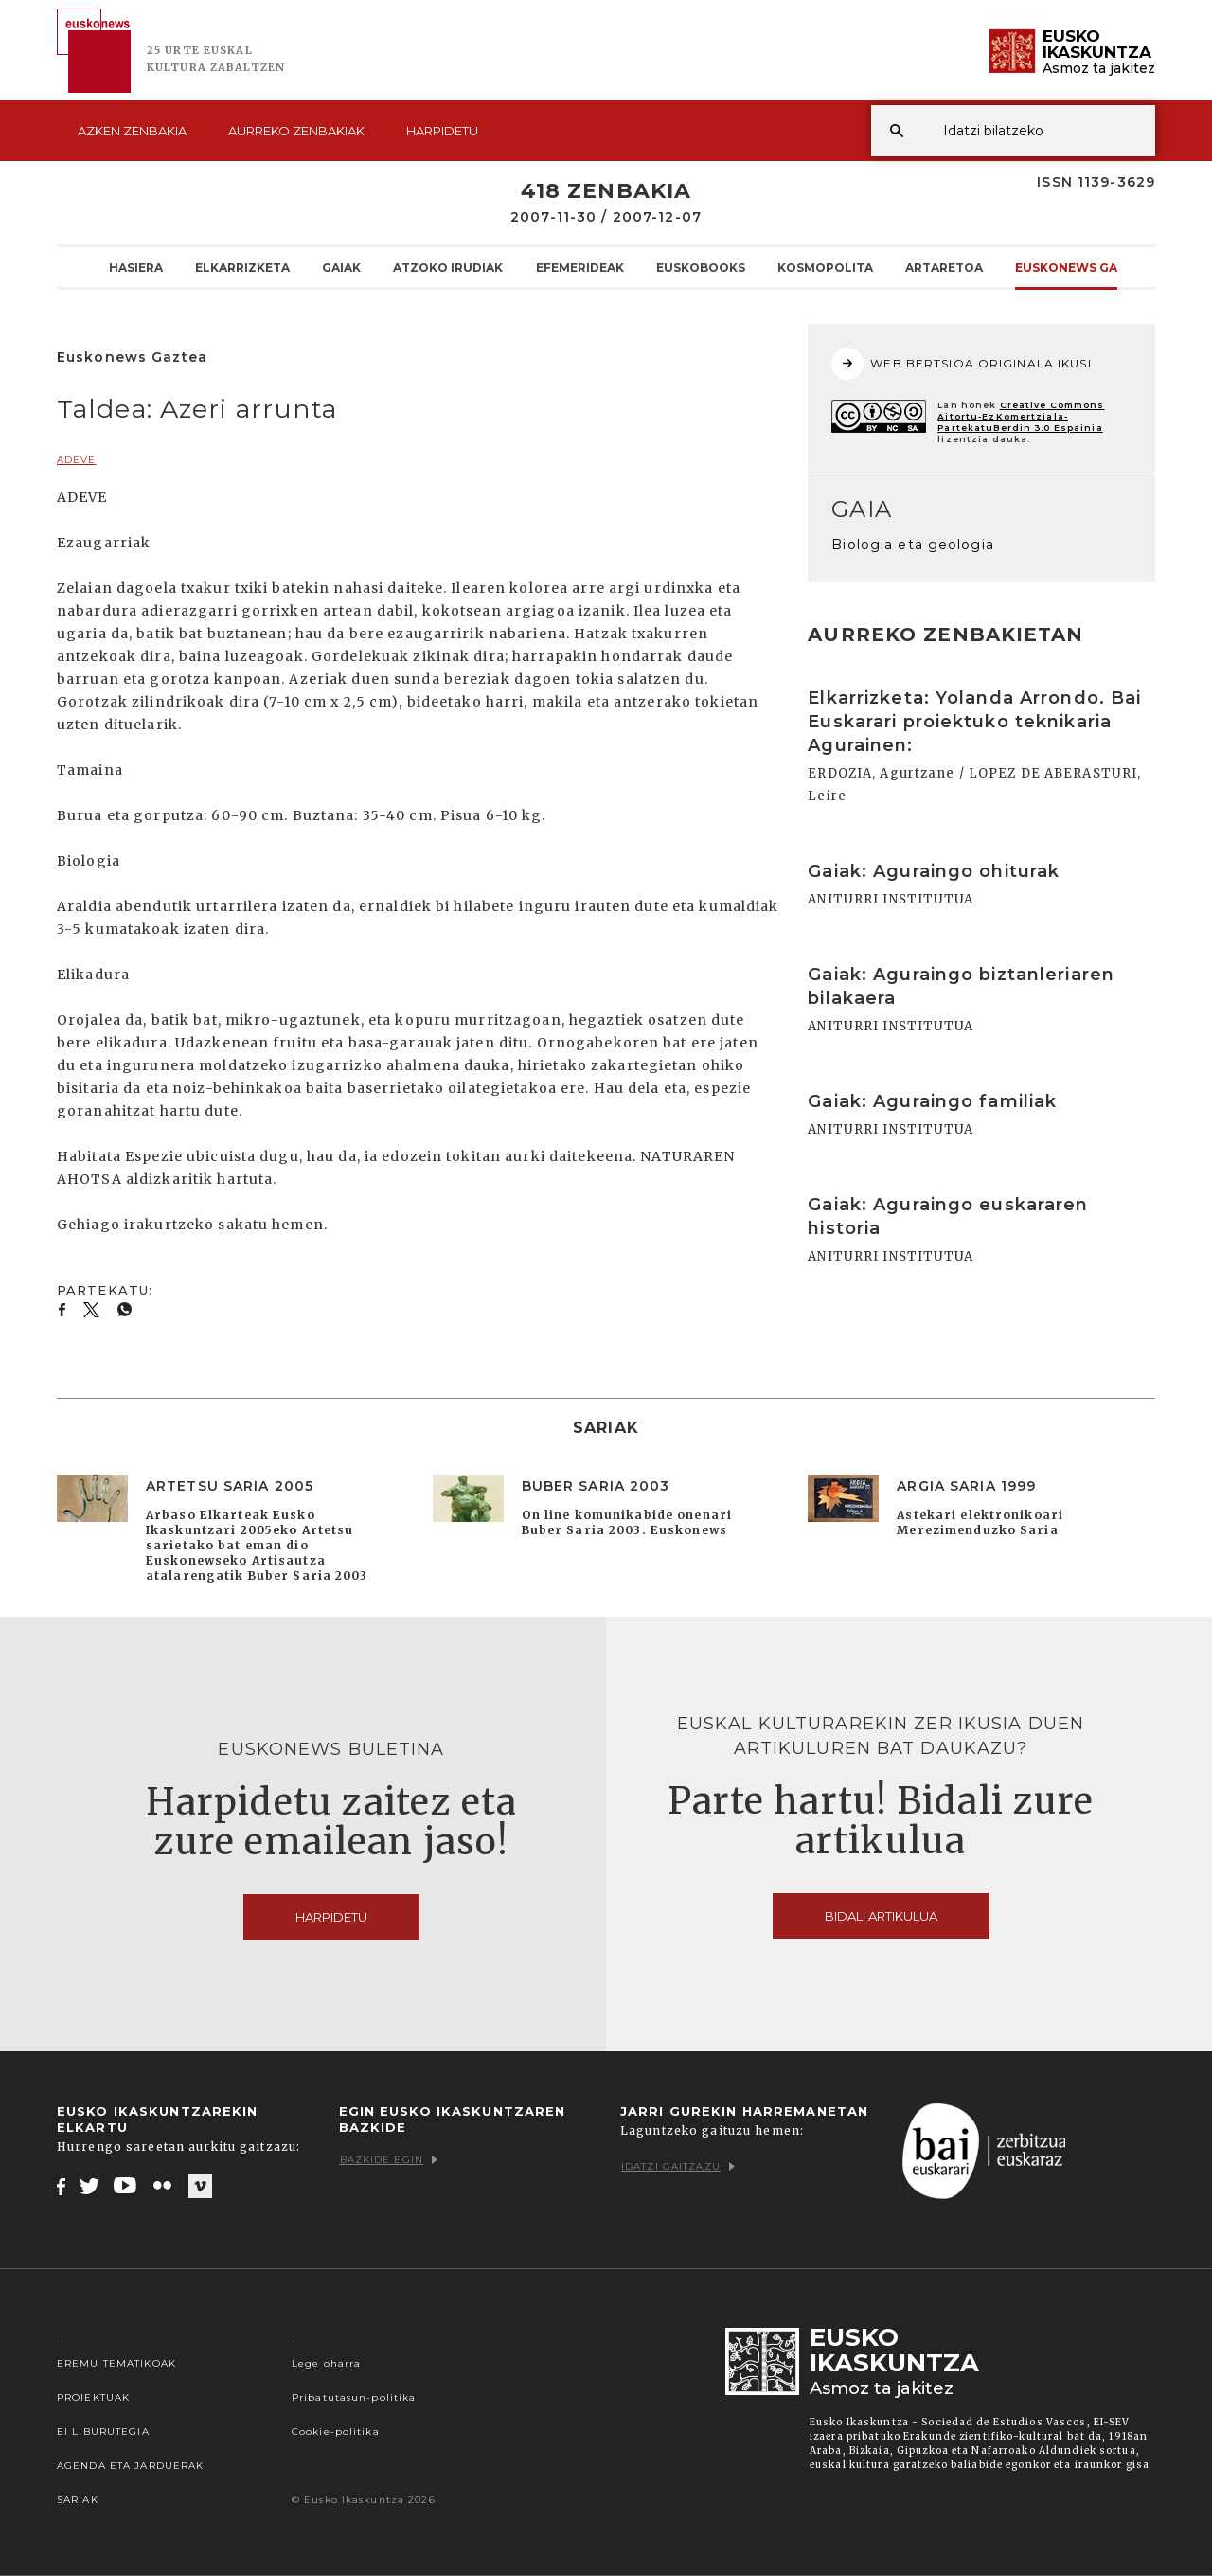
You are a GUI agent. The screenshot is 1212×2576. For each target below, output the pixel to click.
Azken (132, 130)
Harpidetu (442, 130)
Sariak (77, 2500)
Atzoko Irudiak (448, 267)
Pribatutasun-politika (354, 2397)
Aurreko (296, 130)
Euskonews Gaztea (1082, 267)
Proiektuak (93, 2397)
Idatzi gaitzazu (678, 2166)
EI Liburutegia (103, 2431)
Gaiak (341, 267)
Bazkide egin (388, 2160)
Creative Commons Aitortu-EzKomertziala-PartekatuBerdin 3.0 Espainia (1020, 416)
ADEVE (77, 460)
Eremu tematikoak (116, 2363)
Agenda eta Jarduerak (130, 2466)
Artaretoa (944, 267)
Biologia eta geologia (912, 544)
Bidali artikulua (881, 1915)
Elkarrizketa (242, 267)
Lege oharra (326, 2363)
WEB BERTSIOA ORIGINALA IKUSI (961, 364)
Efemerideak (580, 267)
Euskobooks (700, 267)
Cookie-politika (336, 2431)
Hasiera (136, 267)
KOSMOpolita (825, 267)
